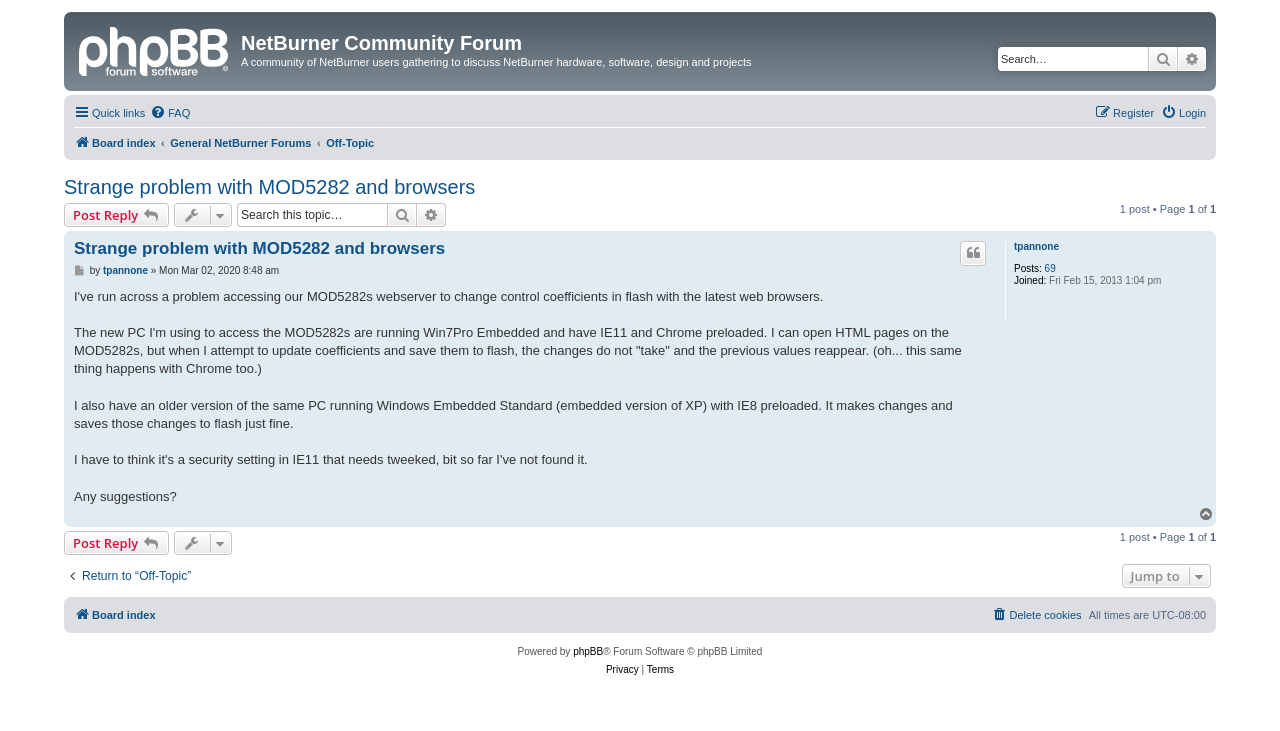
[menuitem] (170, 113)
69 (1050, 268)
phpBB (588, 651)
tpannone (1036, 246)
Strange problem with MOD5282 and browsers (269, 187)
